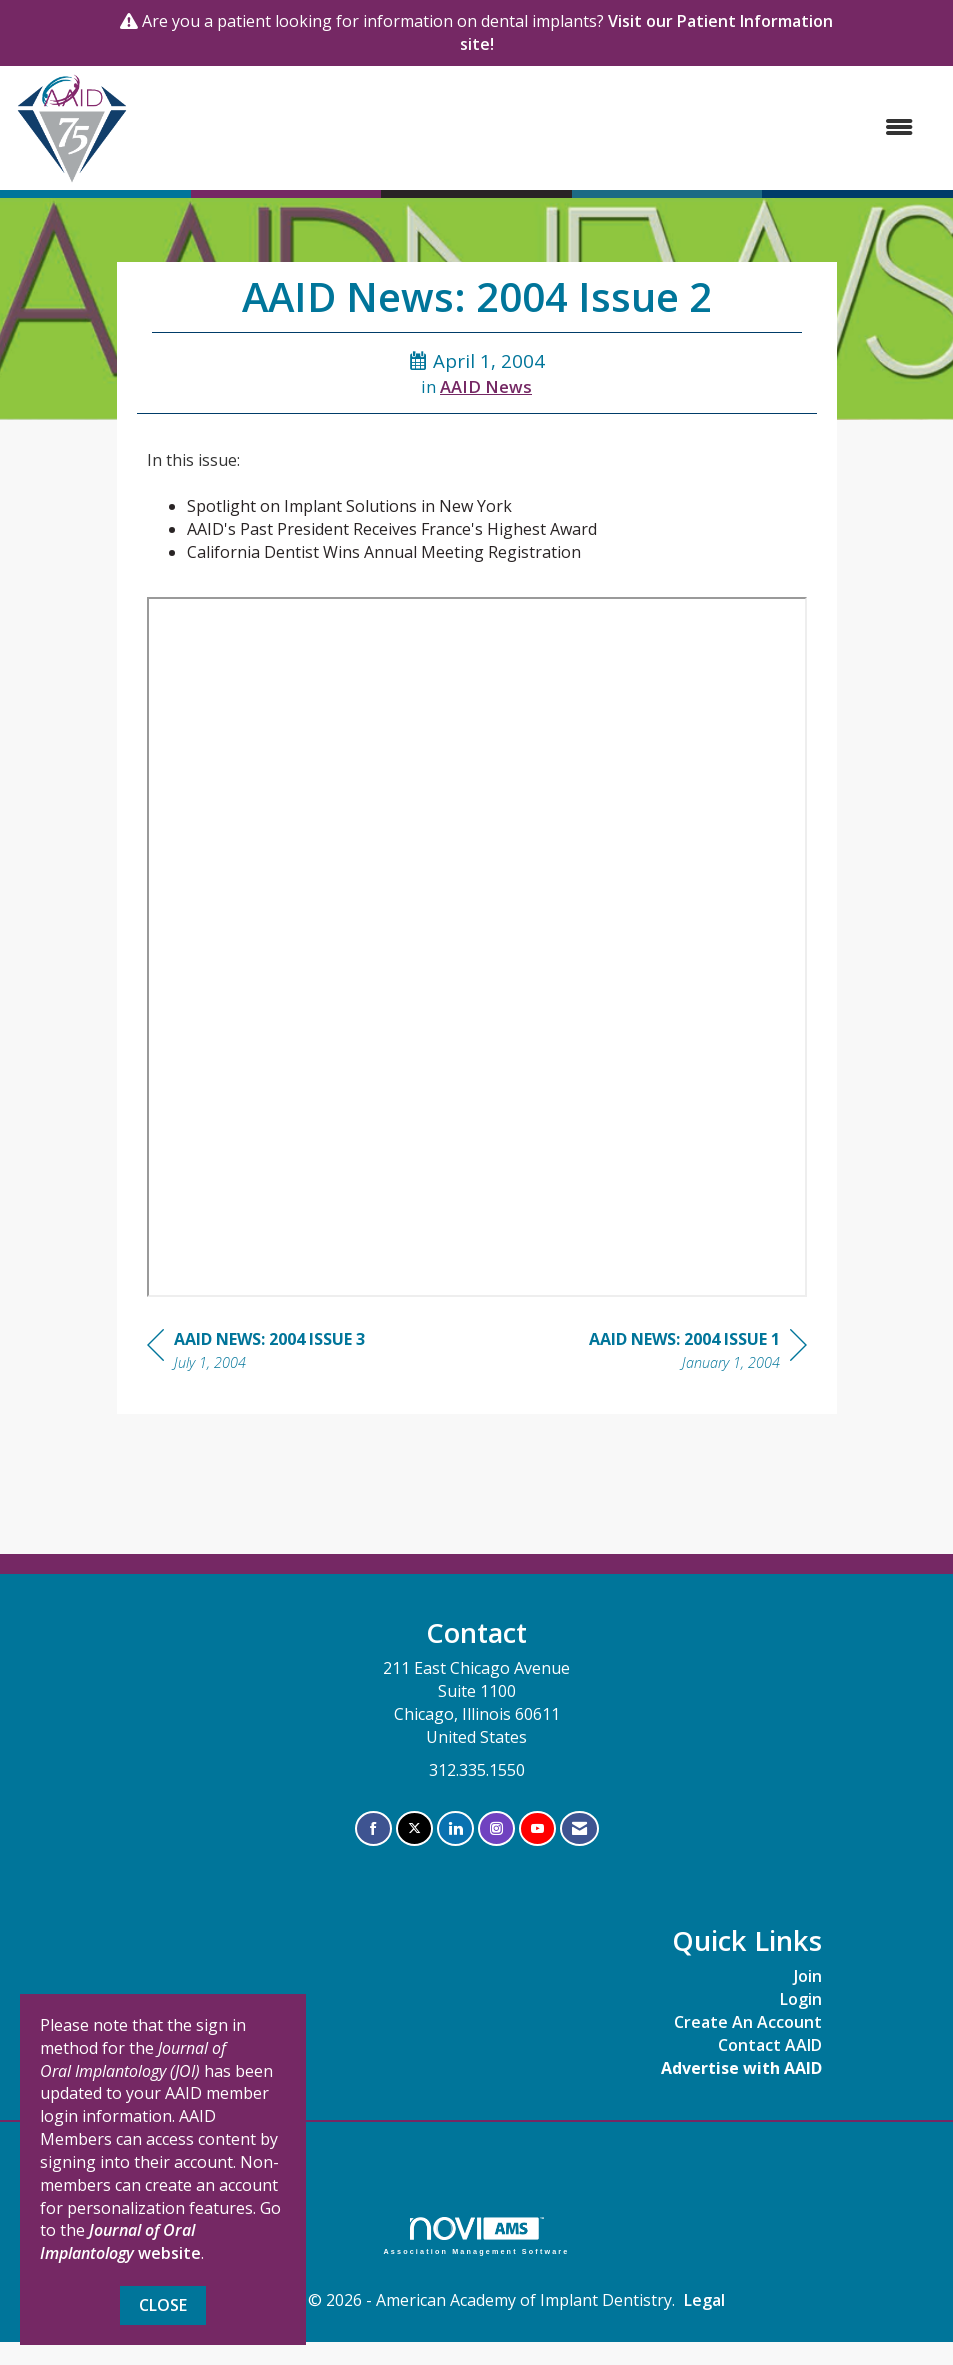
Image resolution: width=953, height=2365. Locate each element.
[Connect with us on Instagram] (496, 1828)
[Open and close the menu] (531, 127)
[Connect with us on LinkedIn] (455, 1828)
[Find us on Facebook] (373, 1828)
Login (801, 1999)
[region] (698, 1353)
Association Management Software (477, 2235)
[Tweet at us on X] (414, 1828)
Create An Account (748, 2022)
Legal (704, 2300)
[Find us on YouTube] (537, 1828)
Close (163, 2305)
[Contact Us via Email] (579, 1828)
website (120, 2241)
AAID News (486, 386)
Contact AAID (770, 2045)
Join (808, 1976)
